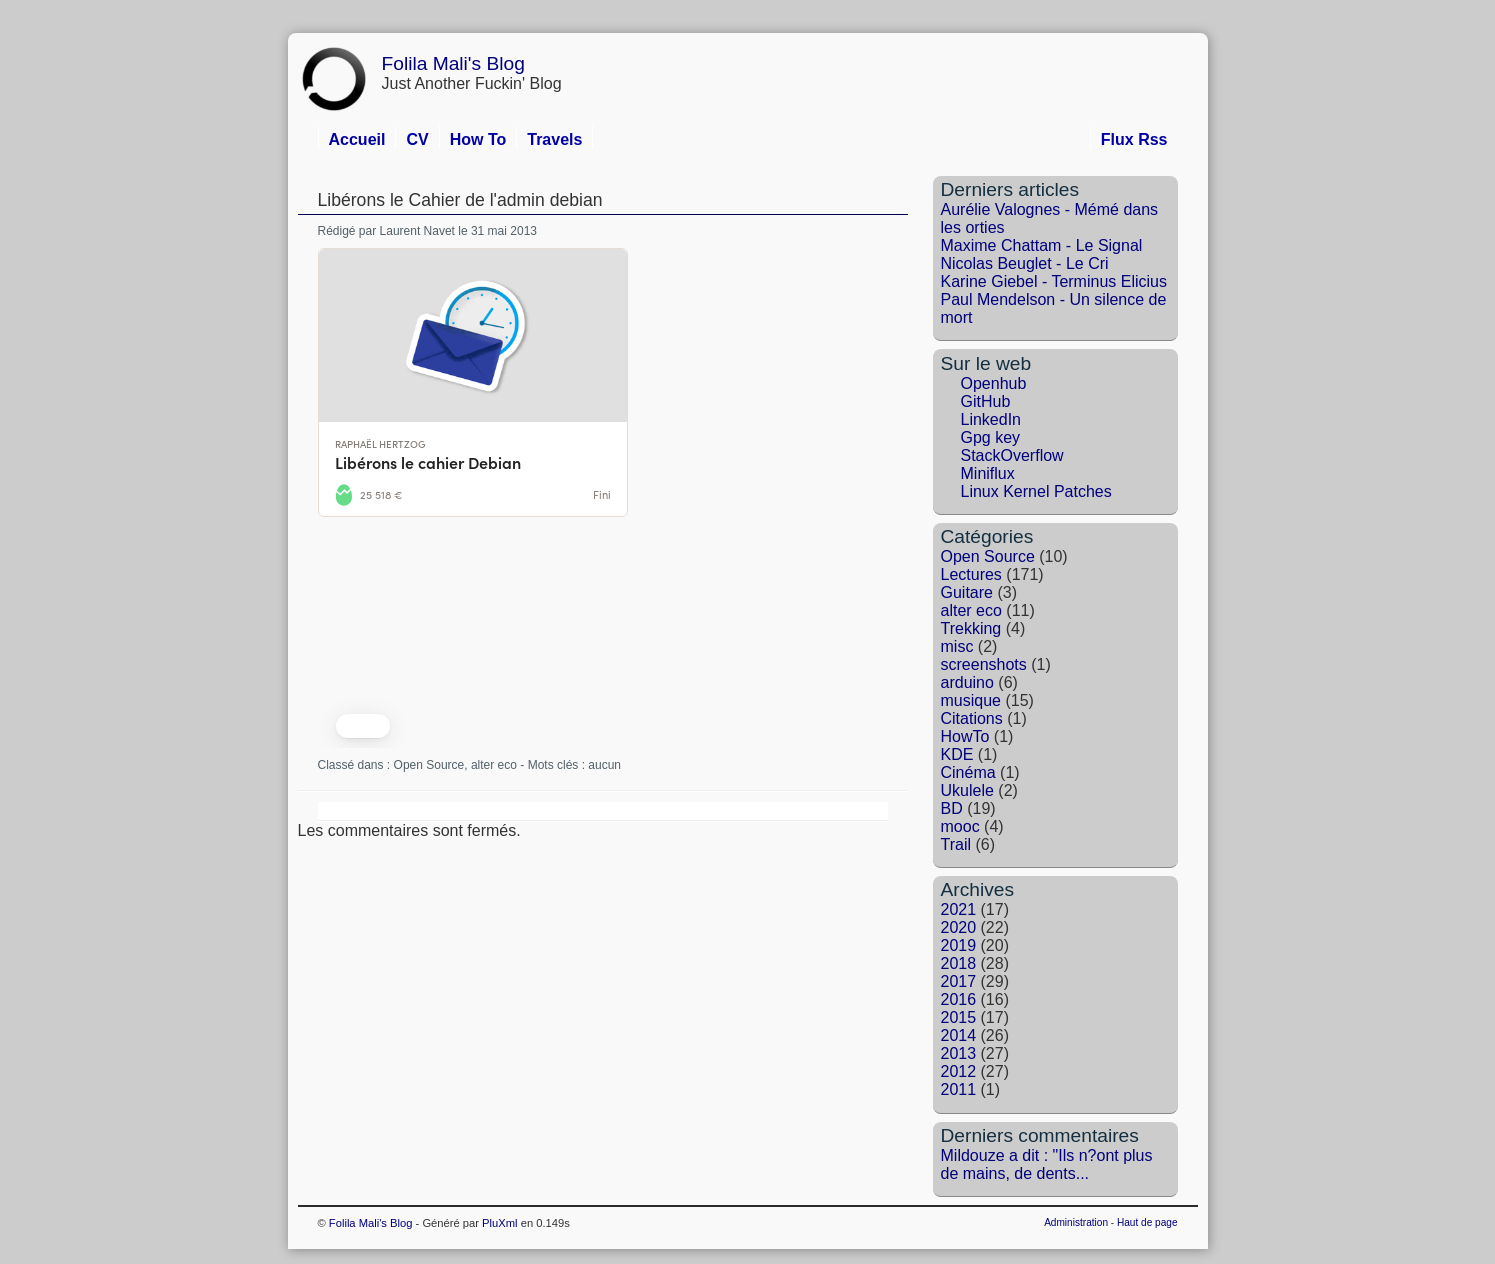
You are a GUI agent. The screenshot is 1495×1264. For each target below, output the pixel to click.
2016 (959, 999)
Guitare (967, 592)
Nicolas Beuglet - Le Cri (1025, 263)
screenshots (984, 664)
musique (971, 700)
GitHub (986, 401)
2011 (959, 1089)
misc (957, 646)
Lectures (971, 574)
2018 (959, 963)
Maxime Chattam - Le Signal (1042, 245)
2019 (959, 945)
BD (952, 808)
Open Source (429, 765)
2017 (959, 981)
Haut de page (1147, 1222)
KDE (957, 754)
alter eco (494, 765)
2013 (959, 1053)
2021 (959, 909)
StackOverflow (1012, 455)
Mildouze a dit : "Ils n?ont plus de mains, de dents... (1047, 1164)
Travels (554, 139)
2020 (959, 927)
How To (478, 139)
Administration (1076, 1222)
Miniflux (988, 473)
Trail (956, 844)
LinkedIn (991, 419)
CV (417, 139)
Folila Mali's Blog (453, 63)
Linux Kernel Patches (1036, 491)
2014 (959, 1035)
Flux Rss (1134, 139)
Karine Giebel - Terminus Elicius (1054, 281)
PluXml (499, 1223)
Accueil (357, 139)
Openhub (994, 383)
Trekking (971, 628)
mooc (960, 826)
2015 (959, 1017)
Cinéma (968, 772)
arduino (967, 682)
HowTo (965, 736)
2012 (959, 1071)
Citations (972, 718)
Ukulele (967, 790)
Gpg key (991, 437)
